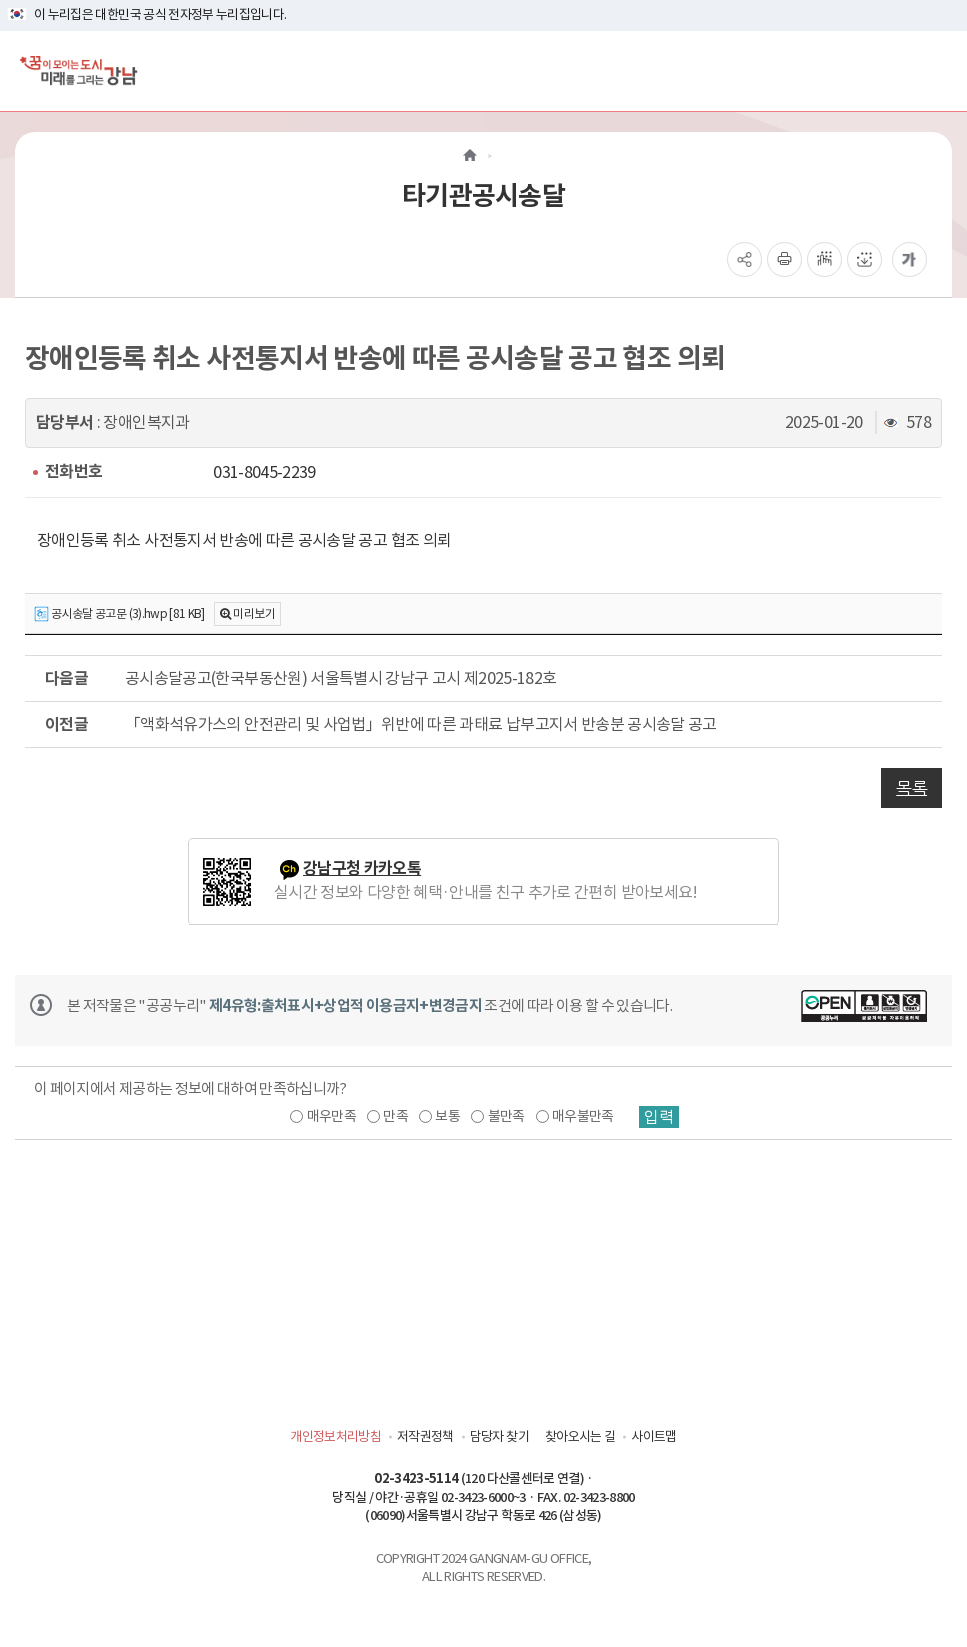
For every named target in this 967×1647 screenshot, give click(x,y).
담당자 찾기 (499, 1436)
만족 (395, 1116)
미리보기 (253, 613)
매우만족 (331, 1116)
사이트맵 (653, 1436)
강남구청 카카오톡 (362, 868)
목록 (911, 788)
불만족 (506, 1116)
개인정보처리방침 (335, 1436)
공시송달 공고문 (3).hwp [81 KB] (119, 614)
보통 (447, 1116)
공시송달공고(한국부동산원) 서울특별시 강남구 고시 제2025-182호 (340, 678)
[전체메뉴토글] (935, 70)
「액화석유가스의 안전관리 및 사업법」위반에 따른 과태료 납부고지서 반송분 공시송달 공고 (421, 724)
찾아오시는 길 (580, 1436)
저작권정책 (425, 1436)
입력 (659, 1117)
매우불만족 (583, 1116)
